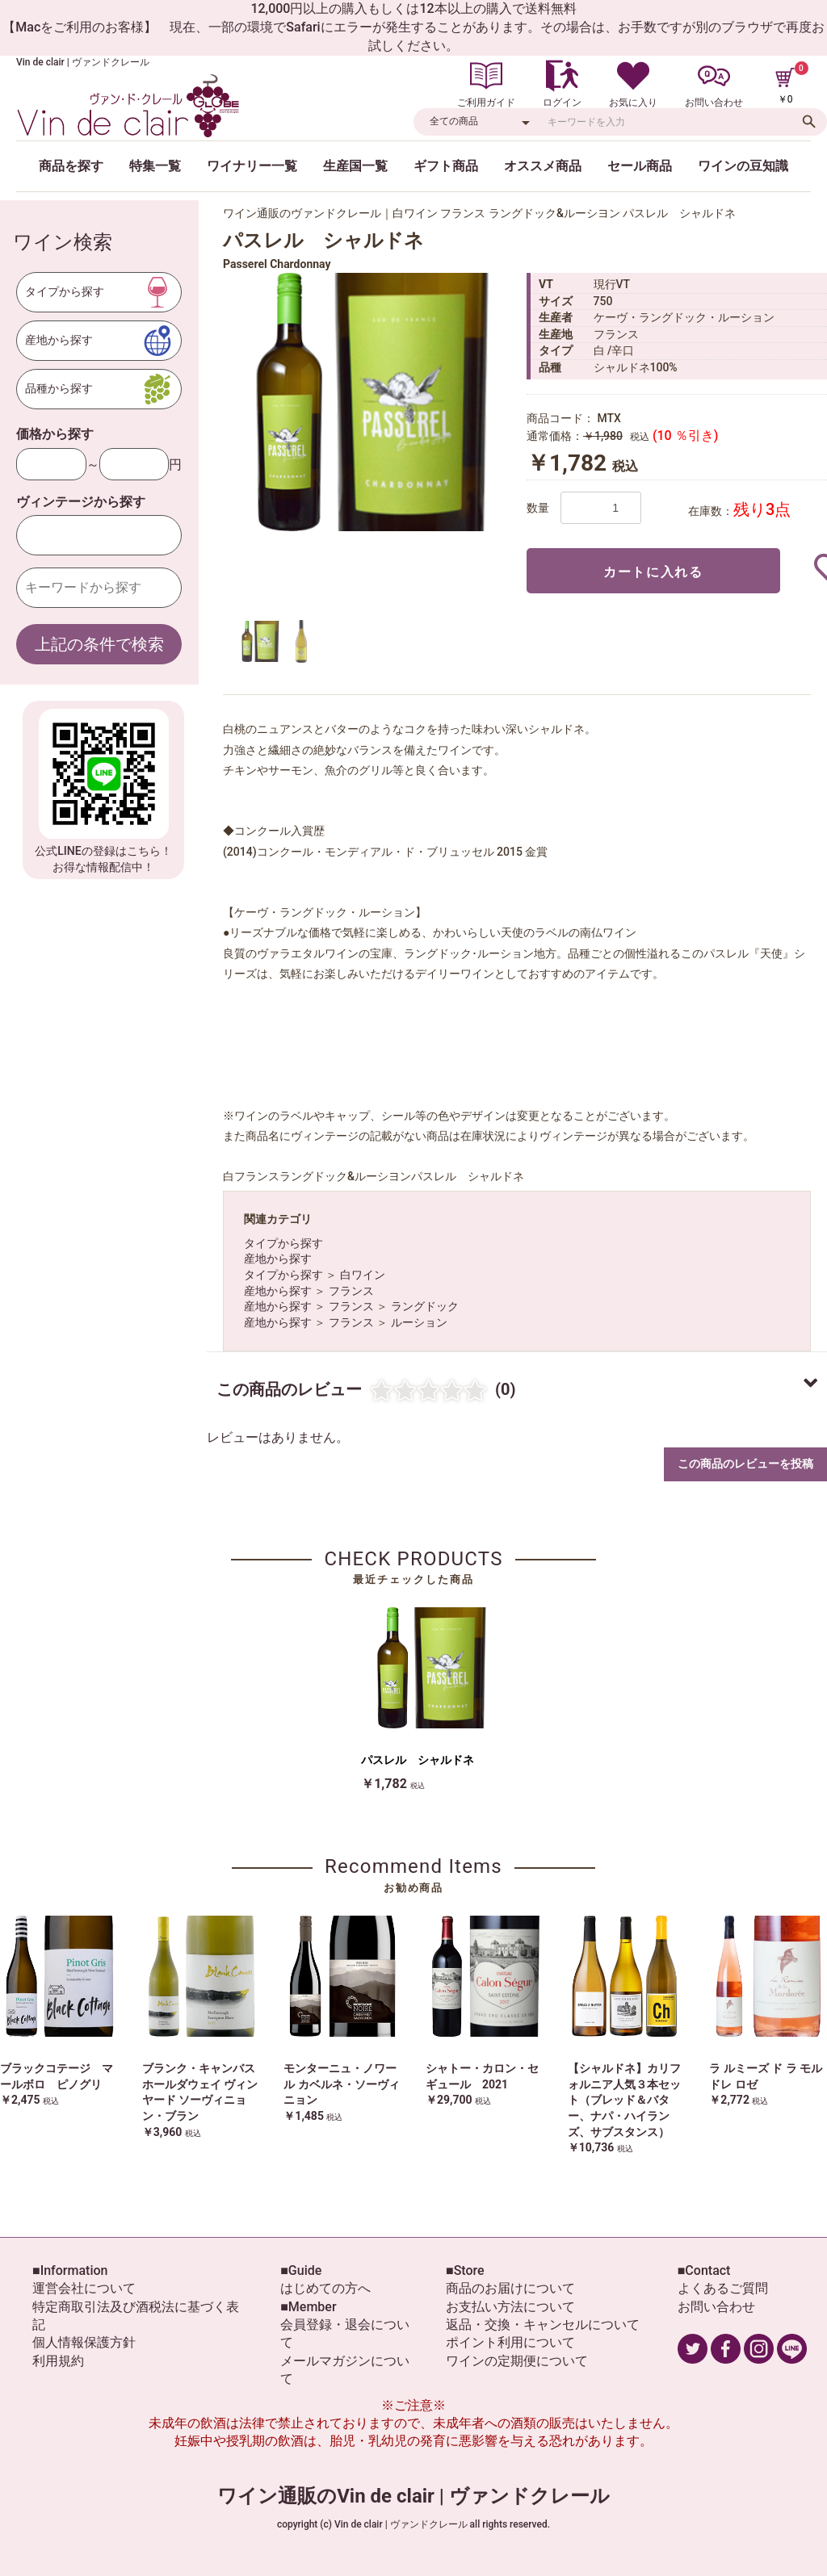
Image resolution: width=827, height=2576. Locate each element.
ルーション (419, 1322)
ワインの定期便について (517, 2361)
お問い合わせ (716, 2306)
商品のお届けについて (510, 2288)
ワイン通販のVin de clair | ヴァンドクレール (413, 2496)
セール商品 (639, 166)
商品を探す (71, 166)
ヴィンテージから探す (80, 501)
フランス (351, 1290)
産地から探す (278, 1258)
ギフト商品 (446, 166)
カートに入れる (653, 572)
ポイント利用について (510, 2342)
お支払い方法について (510, 2306)
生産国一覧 (355, 166)
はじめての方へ (325, 2288)
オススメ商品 (542, 166)
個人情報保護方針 (84, 2342)
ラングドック (425, 1306)
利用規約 (58, 2361)
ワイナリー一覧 (252, 166)
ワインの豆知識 (743, 166)
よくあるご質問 (723, 2288)
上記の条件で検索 (99, 644)
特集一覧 (155, 166)
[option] (368, 402)
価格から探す (55, 434)
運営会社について (84, 2288)
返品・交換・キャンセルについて (543, 2324)
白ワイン (362, 1274)
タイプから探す (283, 1243)
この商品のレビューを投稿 (745, 1463)
